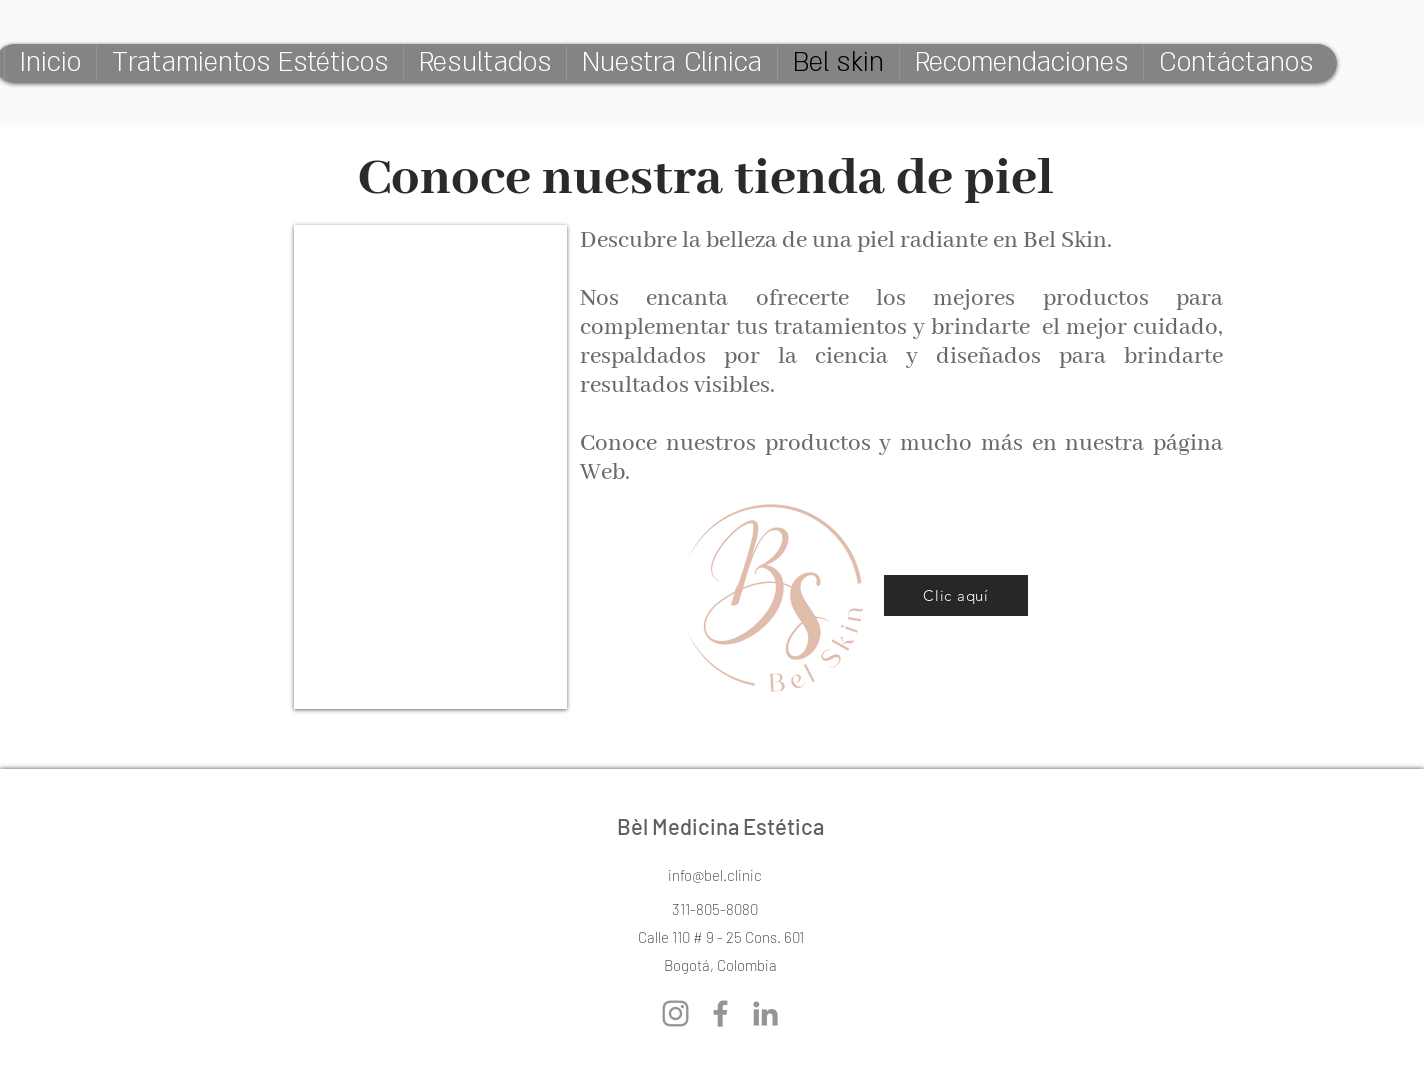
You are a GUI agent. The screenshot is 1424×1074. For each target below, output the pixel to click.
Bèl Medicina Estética (720, 826)
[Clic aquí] (956, 595)
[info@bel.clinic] (715, 875)
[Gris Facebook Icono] (720, 1013)
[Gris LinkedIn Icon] (765, 1013)
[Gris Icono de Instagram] (675, 1013)
